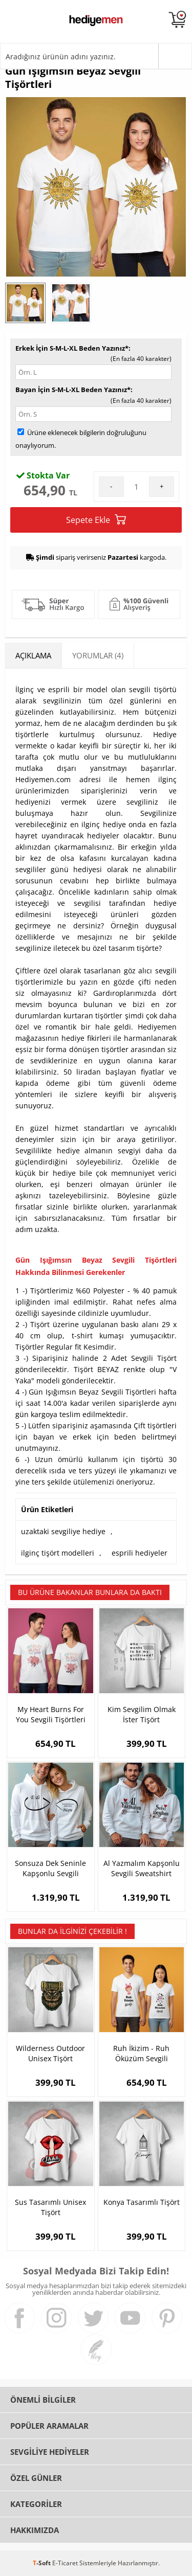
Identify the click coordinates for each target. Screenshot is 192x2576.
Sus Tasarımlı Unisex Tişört (50, 2207)
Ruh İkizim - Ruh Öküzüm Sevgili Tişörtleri (141, 2053)
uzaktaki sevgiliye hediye (63, 1531)
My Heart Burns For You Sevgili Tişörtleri (51, 1714)
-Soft (42, 2563)
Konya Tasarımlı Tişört (141, 2202)
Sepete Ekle (96, 520)
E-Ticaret (65, 2563)
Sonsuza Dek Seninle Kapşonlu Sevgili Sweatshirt (50, 1868)
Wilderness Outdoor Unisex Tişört (50, 2053)
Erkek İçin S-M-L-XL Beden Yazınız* (72, 348)
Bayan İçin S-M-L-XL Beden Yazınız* (73, 389)
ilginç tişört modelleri (57, 1553)
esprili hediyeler (139, 1553)
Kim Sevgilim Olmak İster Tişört (142, 1714)
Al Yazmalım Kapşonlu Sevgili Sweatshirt (141, 1868)
